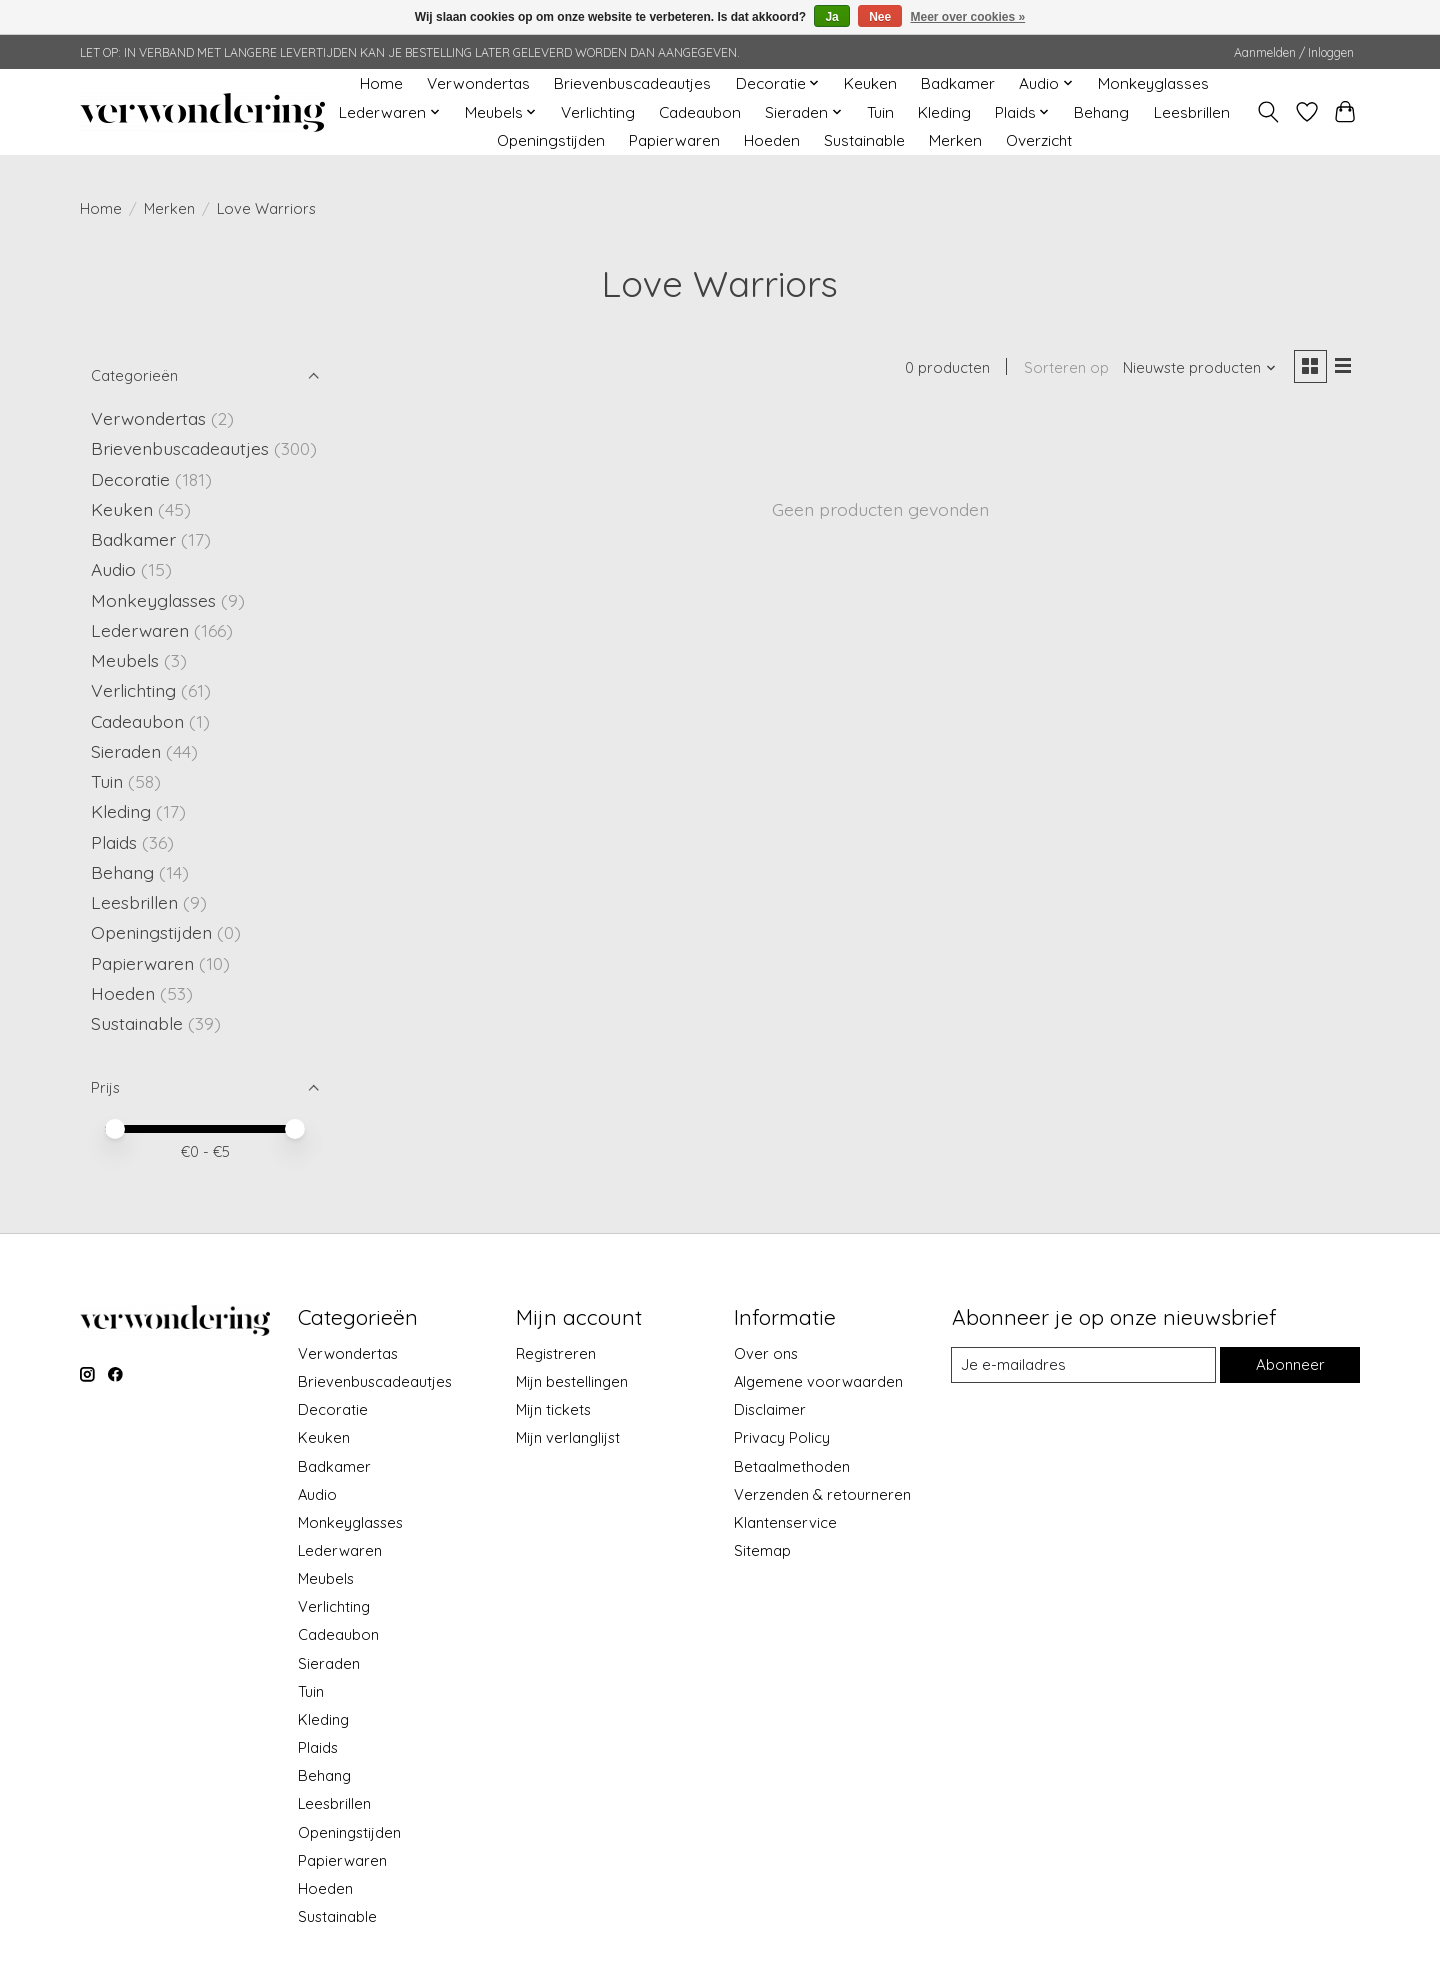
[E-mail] (1083, 1365)
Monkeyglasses (1153, 83)
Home (381, 83)
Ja (831, 17)
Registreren (556, 1353)
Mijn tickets (553, 1409)
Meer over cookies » (968, 17)
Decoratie (130, 479)
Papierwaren (674, 140)
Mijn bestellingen (572, 1381)
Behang (1101, 112)
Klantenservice (785, 1522)
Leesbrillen (1192, 112)
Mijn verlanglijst (568, 1437)
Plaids (114, 842)
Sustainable (864, 140)
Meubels (125, 660)
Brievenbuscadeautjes (632, 83)
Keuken (870, 83)
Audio (113, 569)
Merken (955, 140)
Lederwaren (140, 630)
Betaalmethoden (792, 1466)
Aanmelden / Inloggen (1294, 52)
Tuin (880, 112)
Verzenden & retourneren (822, 1494)
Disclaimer (770, 1409)
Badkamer (958, 83)
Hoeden (772, 140)
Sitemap (762, 1550)
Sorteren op (1063, 368)
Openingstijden (551, 140)
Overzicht (1039, 140)
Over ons (766, 1353)
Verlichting (598, 112)
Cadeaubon (700, 112)
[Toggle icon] (1268, 112)
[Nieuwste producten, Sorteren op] (1197, 368)
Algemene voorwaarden (818, 1381)
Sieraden (126, 751)
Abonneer (1289, 1364)
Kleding (944, 112)
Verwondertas (478, 83)
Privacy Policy (782, 1437)
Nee (880, 17)
